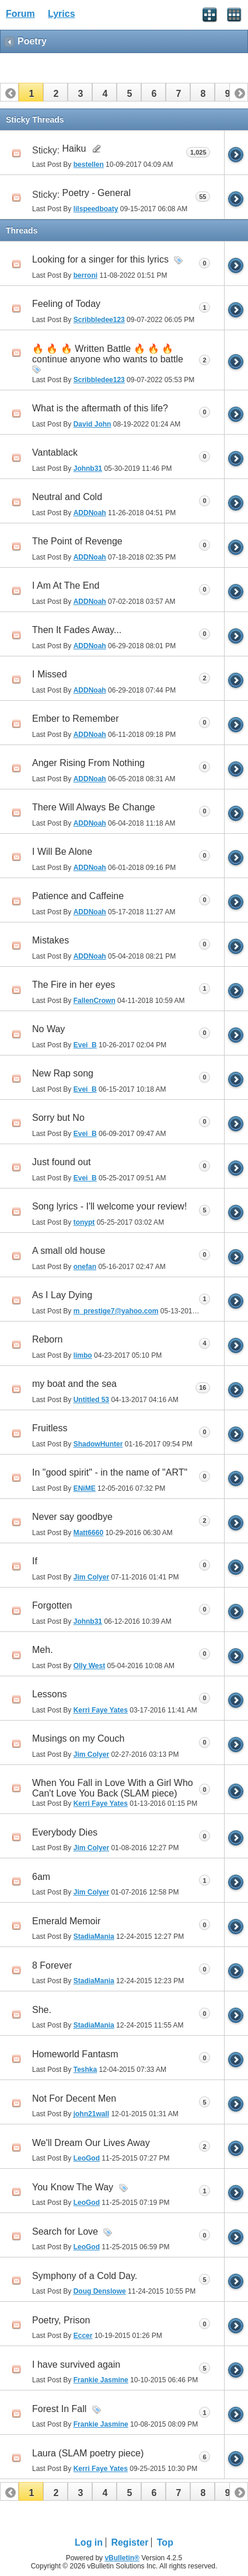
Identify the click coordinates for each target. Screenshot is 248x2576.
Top (165, 2542)
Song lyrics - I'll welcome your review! (109, 1206)
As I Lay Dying (62, 1295)
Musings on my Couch (78, 1738)
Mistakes (50, 940)
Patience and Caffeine (78, 896)
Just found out (61, 1162)
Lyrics (61, 14)
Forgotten (52, 1605)
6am (41, 1877)
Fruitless (49, 1428)
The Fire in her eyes (73, 985)
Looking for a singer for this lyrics (100, 259)
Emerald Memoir (66, 1921)
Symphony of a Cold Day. (84, 2276)
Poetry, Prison (61, 2320)
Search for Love (65, 2231)
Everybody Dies (64, 1832)
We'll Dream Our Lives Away (91, 2143)
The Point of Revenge (77, 541)
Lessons (49, 1694)
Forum (20, 14)
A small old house (68, 1251)
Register (129, 2542)
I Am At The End (65, 585)
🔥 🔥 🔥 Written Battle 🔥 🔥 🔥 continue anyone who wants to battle (107, 354)
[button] (31, 92)
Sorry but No (58, 1118)
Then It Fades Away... (76, 630)
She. (41, 2010)
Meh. (42, 1650)
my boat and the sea (74, 1384)
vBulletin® (121, 2558)
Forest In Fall (59, 2409)
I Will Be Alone (62, 852)
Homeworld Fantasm (75, 2054)
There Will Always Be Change (93, 807)
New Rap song (62, 1073)
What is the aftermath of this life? (100, 408)
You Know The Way (72, 2187)
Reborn (47, 1339)
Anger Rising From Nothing (88, 763)
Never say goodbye (72, 1517)
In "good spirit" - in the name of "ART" (109, 1472)
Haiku (74, 148)
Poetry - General (96, 193)
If (34, 1561)
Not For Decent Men (74, 2098)
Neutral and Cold (67, 497)
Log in (89, 2542)
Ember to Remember (75, 718)
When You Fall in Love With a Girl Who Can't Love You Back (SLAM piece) (112, 1788)
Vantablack (55, 452)
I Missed (49, 674)
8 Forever (52, 1965)
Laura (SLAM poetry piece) (88, 2453)
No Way (48, 1029)
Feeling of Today (66, 304)
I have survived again (76, 2364)
